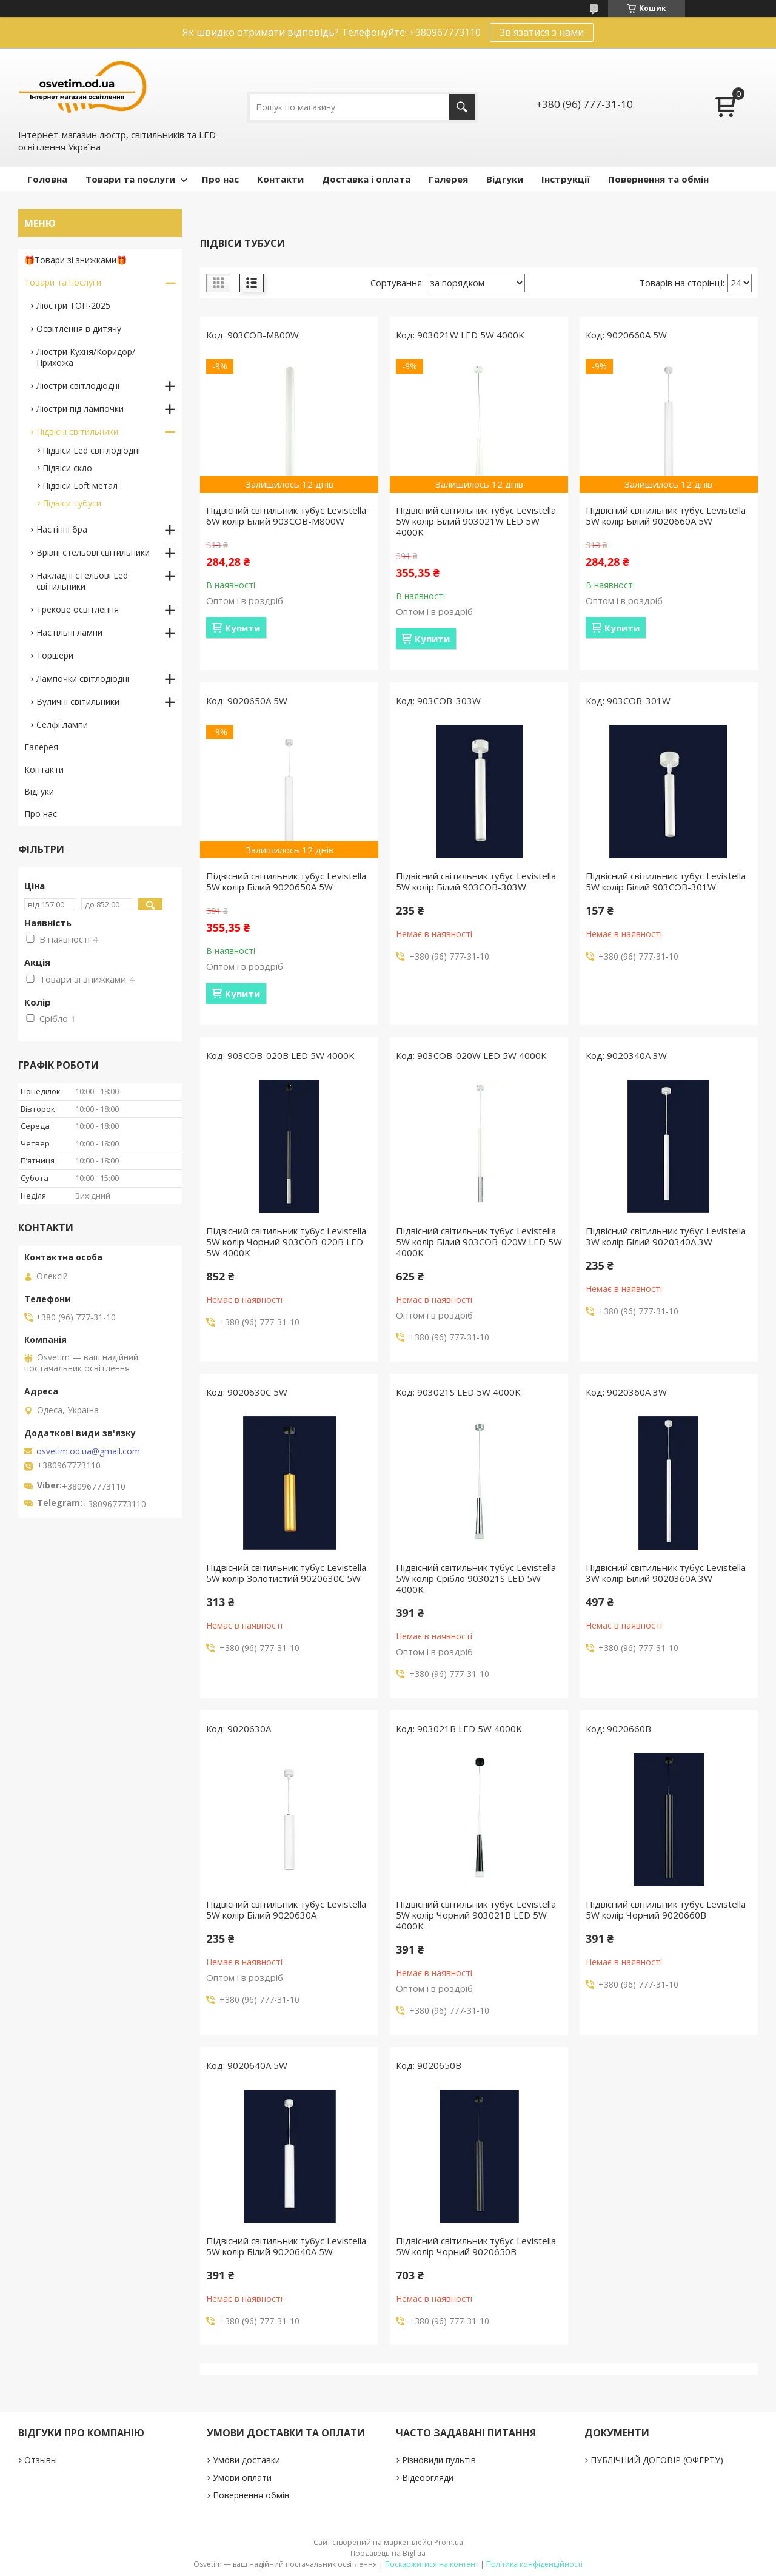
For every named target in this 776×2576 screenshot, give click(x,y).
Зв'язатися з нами (542, 32)
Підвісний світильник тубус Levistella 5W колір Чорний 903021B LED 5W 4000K (476, 1914)
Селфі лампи (62, 724)
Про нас (220, 179)
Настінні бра (61, 529)
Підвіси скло (67, 468)
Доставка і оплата (366, 179)
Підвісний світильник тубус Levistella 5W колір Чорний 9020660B (666, 1909)
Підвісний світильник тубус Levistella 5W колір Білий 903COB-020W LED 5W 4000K (479, 1241)
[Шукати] (462, 107)
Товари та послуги (130, 179)
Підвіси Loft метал (80, 485)
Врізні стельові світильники (93, 552)
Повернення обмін (251, 2495)
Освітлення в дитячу (78, 328)
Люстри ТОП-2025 (73, 305)
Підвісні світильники (77, 431)
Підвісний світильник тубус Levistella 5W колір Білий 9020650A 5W (286, 881)
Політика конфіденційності (534, 2564)
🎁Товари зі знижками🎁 (75, 260)
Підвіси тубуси (71, 503)
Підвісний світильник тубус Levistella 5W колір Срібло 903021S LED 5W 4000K (476, 1578)
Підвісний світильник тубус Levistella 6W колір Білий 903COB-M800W (286, 515)
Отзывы (40, 2460)
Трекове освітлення (77, 609)
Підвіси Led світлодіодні (91, 450)
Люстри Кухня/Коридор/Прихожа (85, 357)
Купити (242, 628)
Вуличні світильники (77, 701)
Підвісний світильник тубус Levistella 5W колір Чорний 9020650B (476, 2246)
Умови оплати (242, 2477)
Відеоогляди (427, 2477)
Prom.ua (448, 2542)
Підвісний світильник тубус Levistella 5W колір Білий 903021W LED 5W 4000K (476, 521)
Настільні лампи (69, 632)
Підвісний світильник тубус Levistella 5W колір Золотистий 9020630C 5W (286, 1573)
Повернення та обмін (658, 179)
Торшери (54, 655)
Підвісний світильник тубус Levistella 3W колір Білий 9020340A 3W (666, 1236)
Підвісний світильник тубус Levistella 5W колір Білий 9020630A (286, 1909)
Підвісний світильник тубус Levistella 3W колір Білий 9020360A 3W (666, 1573)
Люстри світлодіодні (77, 385)
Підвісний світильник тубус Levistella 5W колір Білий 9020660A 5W (666, 515)
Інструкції (565, 179)
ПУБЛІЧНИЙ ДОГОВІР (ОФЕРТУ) (656, 2460)
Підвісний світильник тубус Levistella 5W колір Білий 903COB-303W (476, 881)
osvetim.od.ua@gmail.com (88, 1451)
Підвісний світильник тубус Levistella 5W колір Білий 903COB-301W (666, 881)
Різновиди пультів (439, 2460)
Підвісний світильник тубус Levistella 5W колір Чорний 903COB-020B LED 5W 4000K (286, 1241)
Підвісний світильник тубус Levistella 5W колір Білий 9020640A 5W (286, 2246)
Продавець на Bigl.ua (388, 2553)
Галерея (448, 179)
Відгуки (504, 179)
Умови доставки (246, 2460)
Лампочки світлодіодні (82, 678)
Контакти (280, 179)
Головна (47, 179)
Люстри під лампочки (80, 408)
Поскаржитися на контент (431, 2564)
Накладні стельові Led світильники (82, 581)
